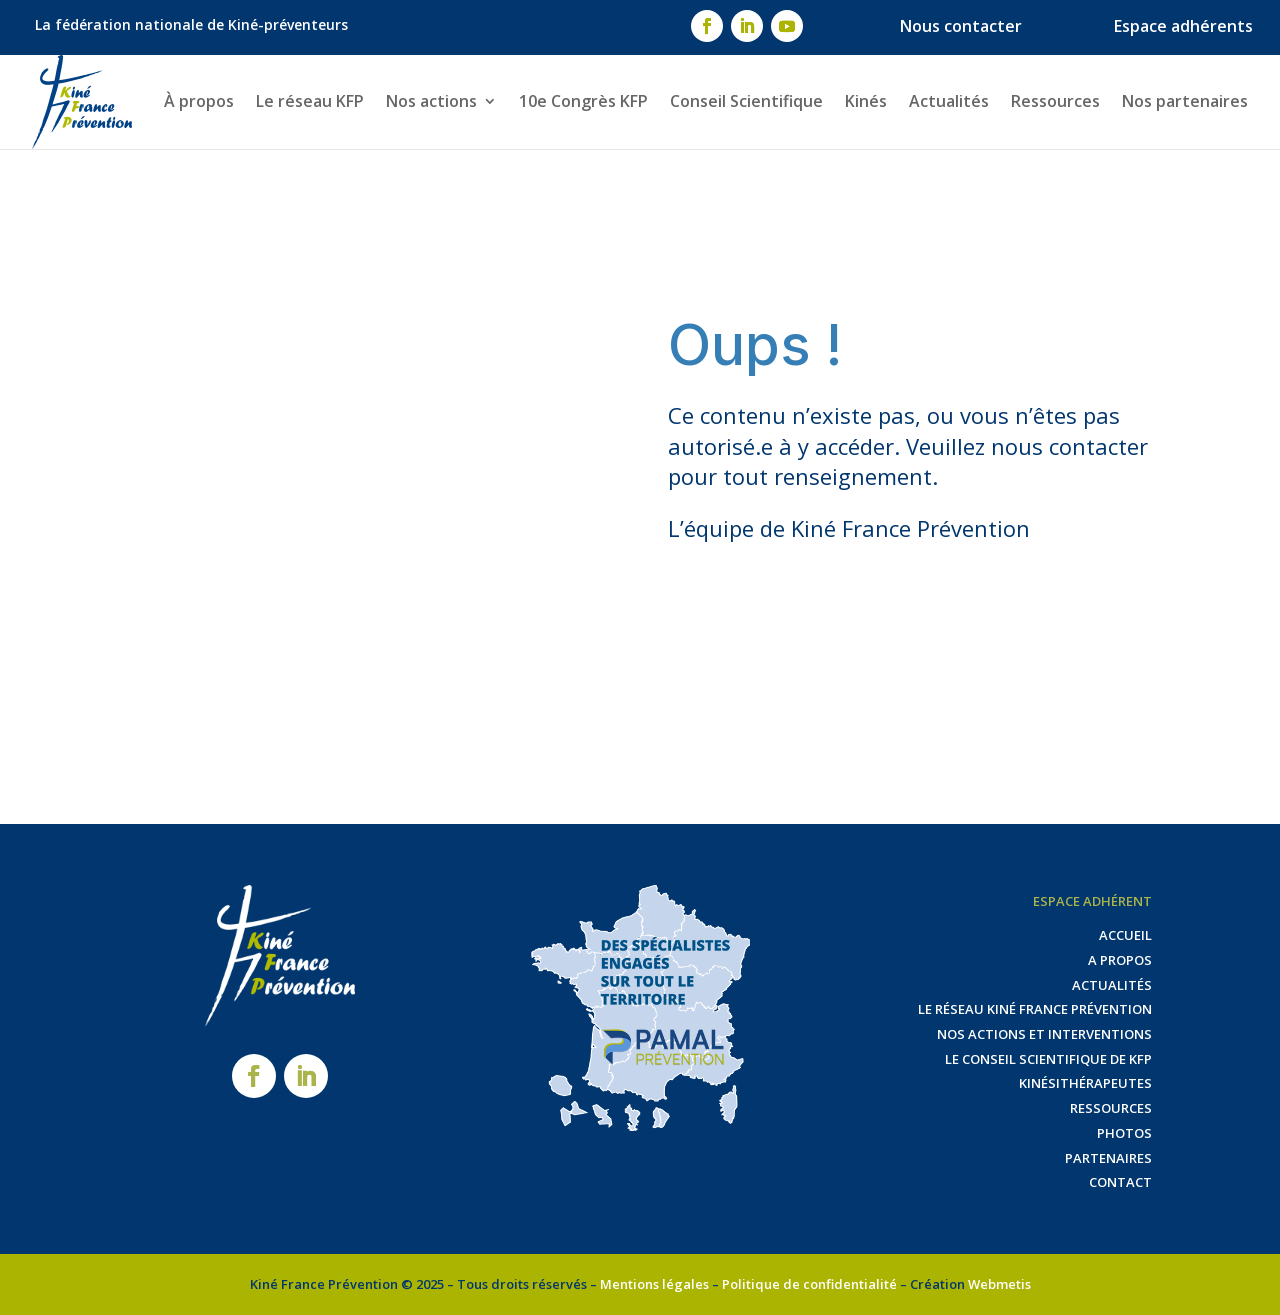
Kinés (866, 101)
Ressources (1055, 101)
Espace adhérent (1092, 901)
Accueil (1125, 935)
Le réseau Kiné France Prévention (1035, 1009)
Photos (1124, 1133)
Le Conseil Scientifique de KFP (1048, 1059)
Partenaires (1108, 1158)
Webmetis (999, 1284)
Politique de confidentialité (809, 1284)
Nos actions (431, 101)
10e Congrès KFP (583, 101)
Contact (1120, 1182)
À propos (199, 101)
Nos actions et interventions (1044, 1034)
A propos (1120, 960)
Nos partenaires (1185, 101)
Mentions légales (654, 1284)
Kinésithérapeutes (1085, 1083)
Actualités (949, 101)
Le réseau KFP (310, 101)
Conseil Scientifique (746, 101)
